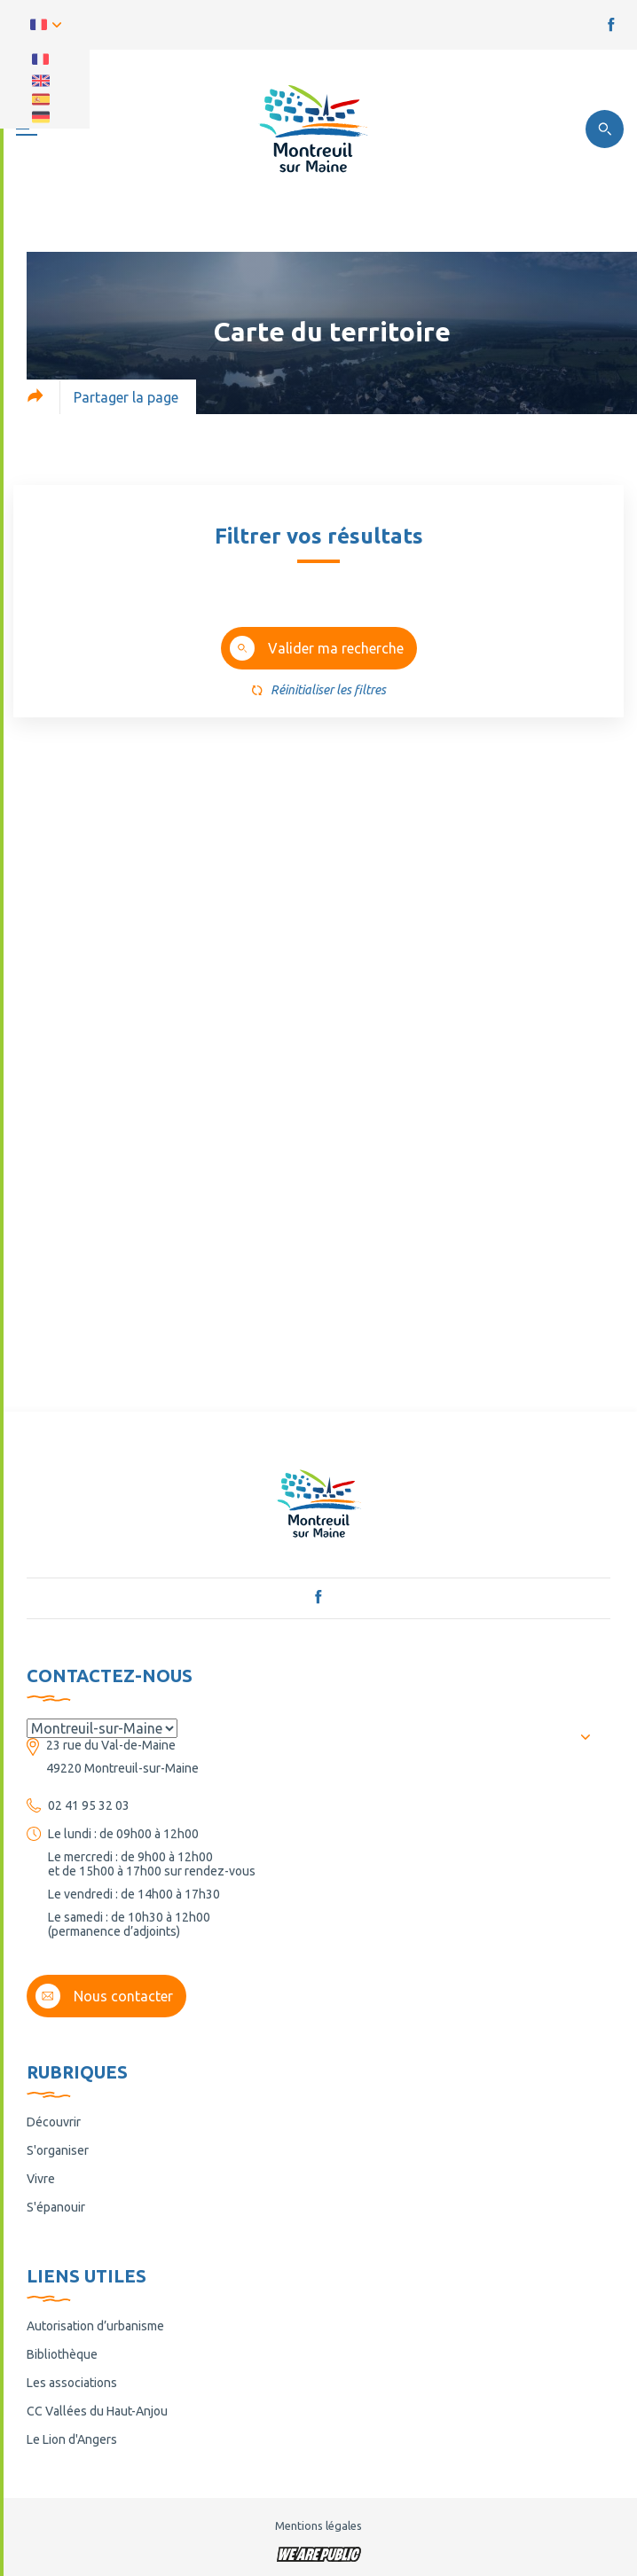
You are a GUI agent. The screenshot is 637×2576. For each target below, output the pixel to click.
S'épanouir (56, 2207)
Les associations (72, 2383)
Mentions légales (318, 2525)
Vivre (41, 2179)
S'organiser (58, 2150)
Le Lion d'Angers (72, 2439)
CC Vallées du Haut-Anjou (97, 2411)
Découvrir (54, 2122)
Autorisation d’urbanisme (95, 2326)
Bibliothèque (62, 2354)
